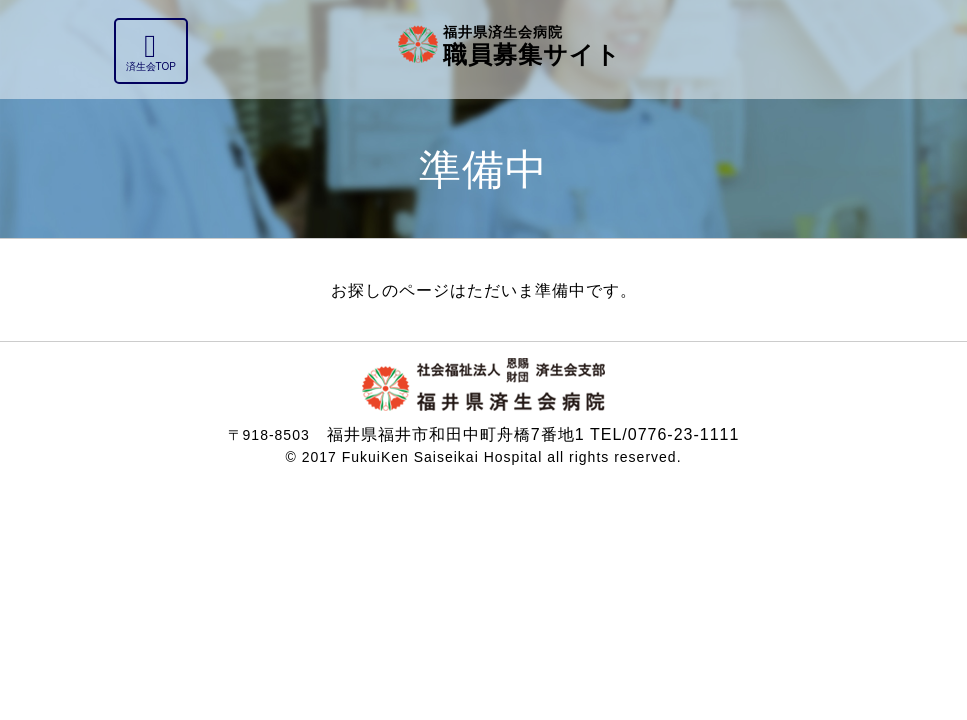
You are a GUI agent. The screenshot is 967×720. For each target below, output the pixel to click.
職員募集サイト (532, 44)
